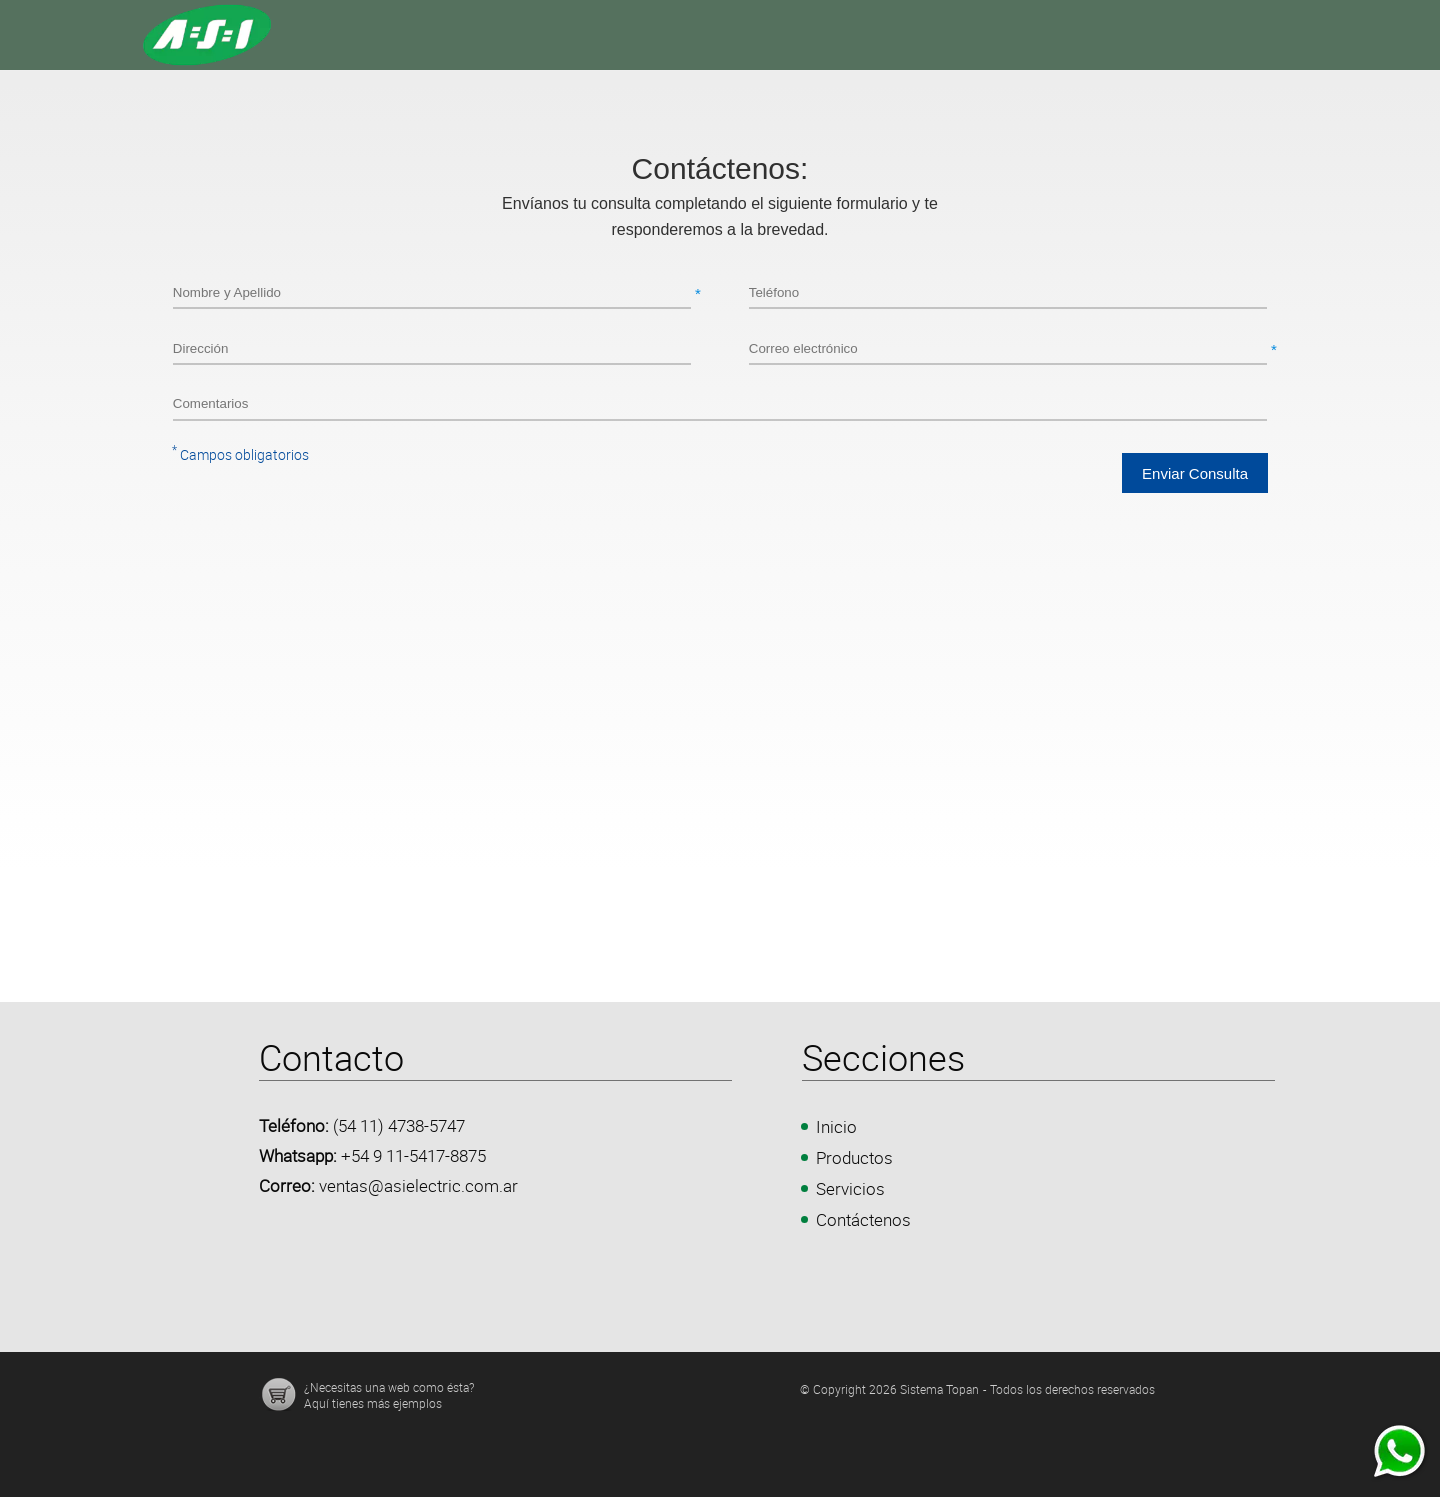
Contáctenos (863, 1219)
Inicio (836, 1126)
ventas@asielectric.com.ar (418, 1185)
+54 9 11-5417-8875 (413, 1155)
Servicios (850, 1188)
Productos (854, 1157)
